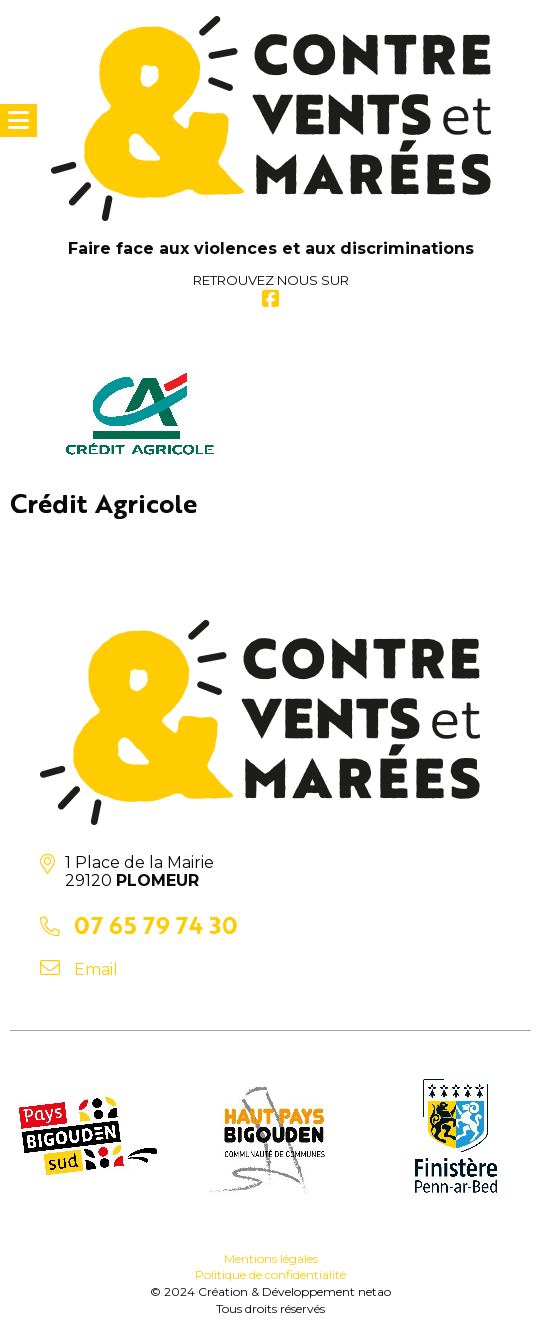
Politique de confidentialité (270, 1274)
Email (96, 969)
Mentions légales (271, 1258)
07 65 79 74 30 (156, 924)
